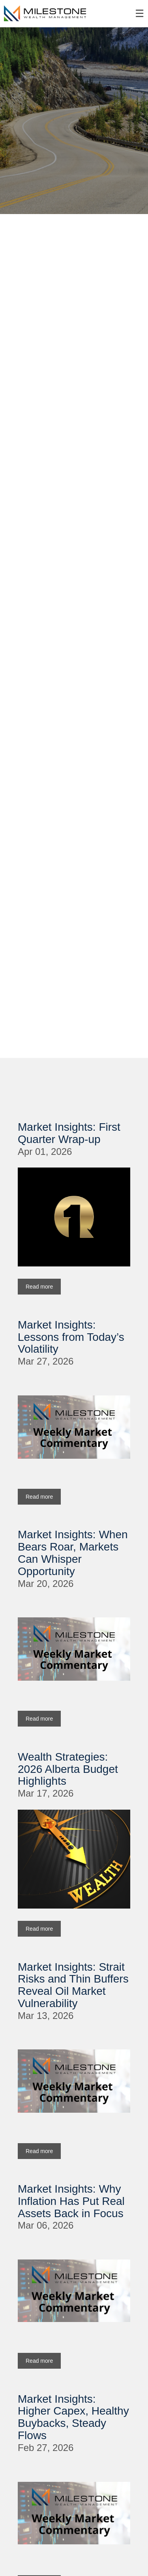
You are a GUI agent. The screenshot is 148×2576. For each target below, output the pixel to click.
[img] (74, 120)
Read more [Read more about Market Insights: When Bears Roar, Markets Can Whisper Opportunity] (39, 1718)
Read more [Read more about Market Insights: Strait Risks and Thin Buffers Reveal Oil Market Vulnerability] (39, 2151)
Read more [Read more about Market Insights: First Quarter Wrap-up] (39, 1286)
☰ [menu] (139, 13)
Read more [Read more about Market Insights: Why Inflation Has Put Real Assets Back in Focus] (39, 2361)
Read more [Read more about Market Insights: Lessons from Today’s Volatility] (39, 1497)
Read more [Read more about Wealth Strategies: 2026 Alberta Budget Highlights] (39, 1929)
